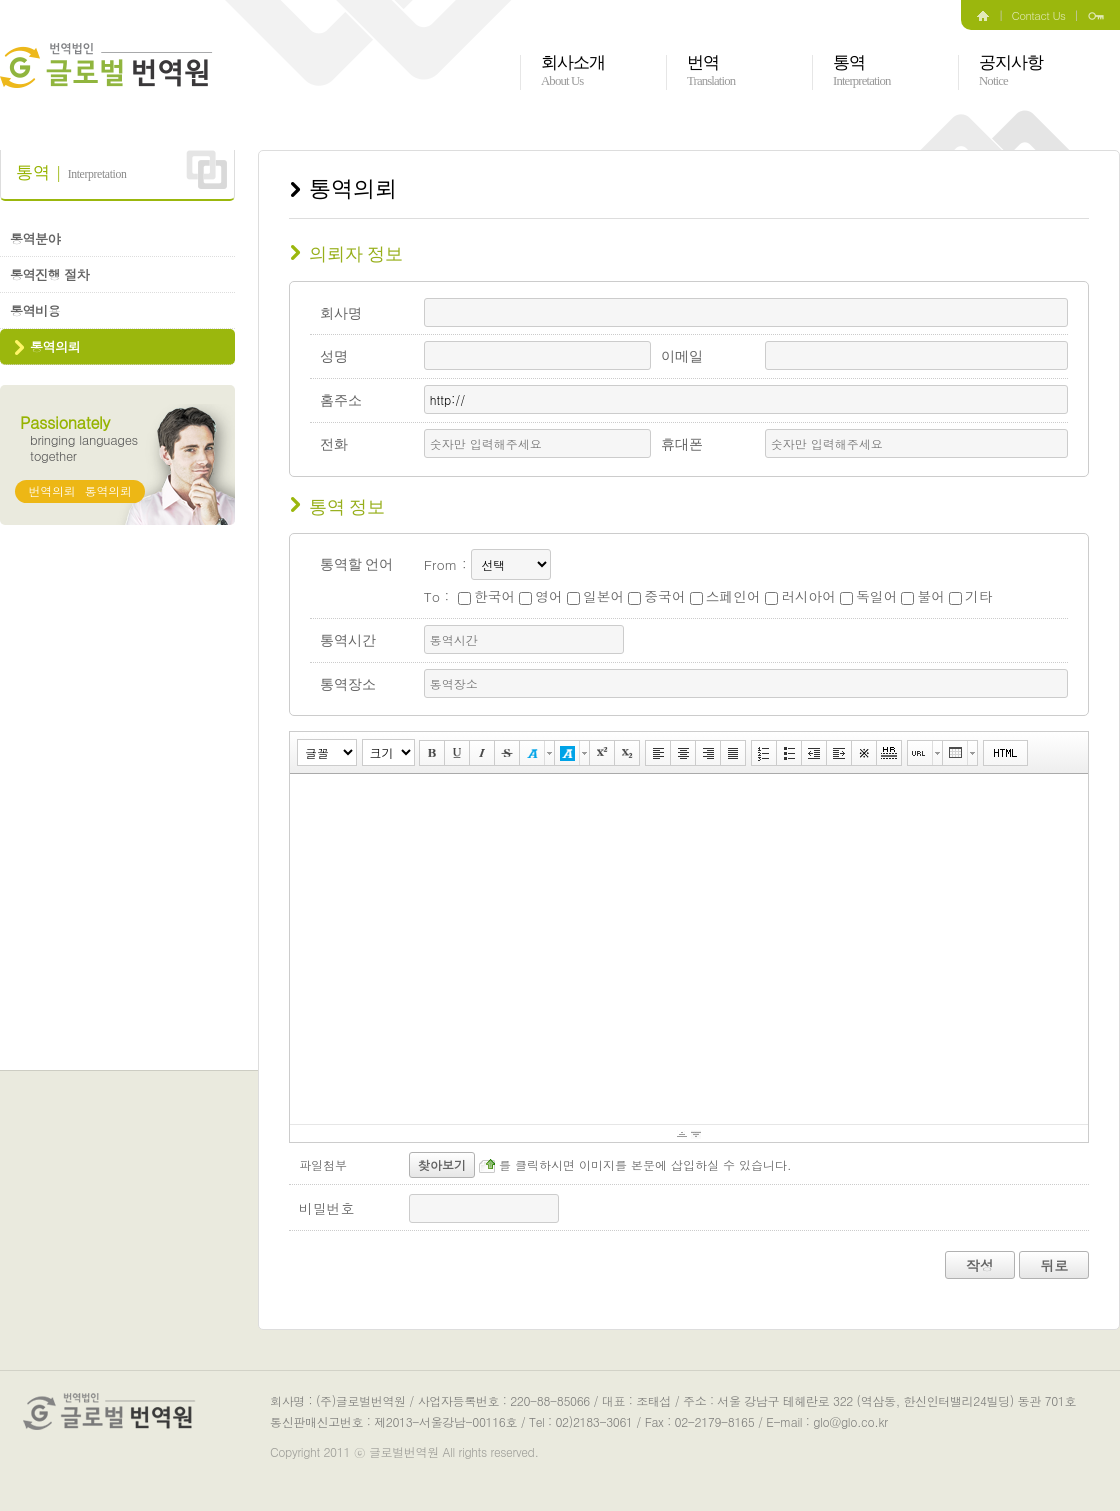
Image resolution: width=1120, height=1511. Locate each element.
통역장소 (348, 684)
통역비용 (35, 310)
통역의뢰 (55, 346)
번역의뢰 (52, 490)
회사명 (341, 313)
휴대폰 (682, 444)
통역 (861, 71)
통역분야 (35, 238)
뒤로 (1054, 1265)
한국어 (486, 596)
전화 (334, 444)
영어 (541, 596)
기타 (971, 596)
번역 (711, 71)
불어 (923, 596)
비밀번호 (326, 1208)
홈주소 (341, 400)
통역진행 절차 (49, 274)
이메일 (682, 356)
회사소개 (573, 71)
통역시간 (348, 640)
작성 (980, 1265)
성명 (334, 356)
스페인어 (725, 596)
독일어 (868, 596)
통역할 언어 (356, 564)
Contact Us (1039, 15)
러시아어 (800, 596)
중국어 (656, 596)
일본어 (595, 596)
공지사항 (1011, 71)
